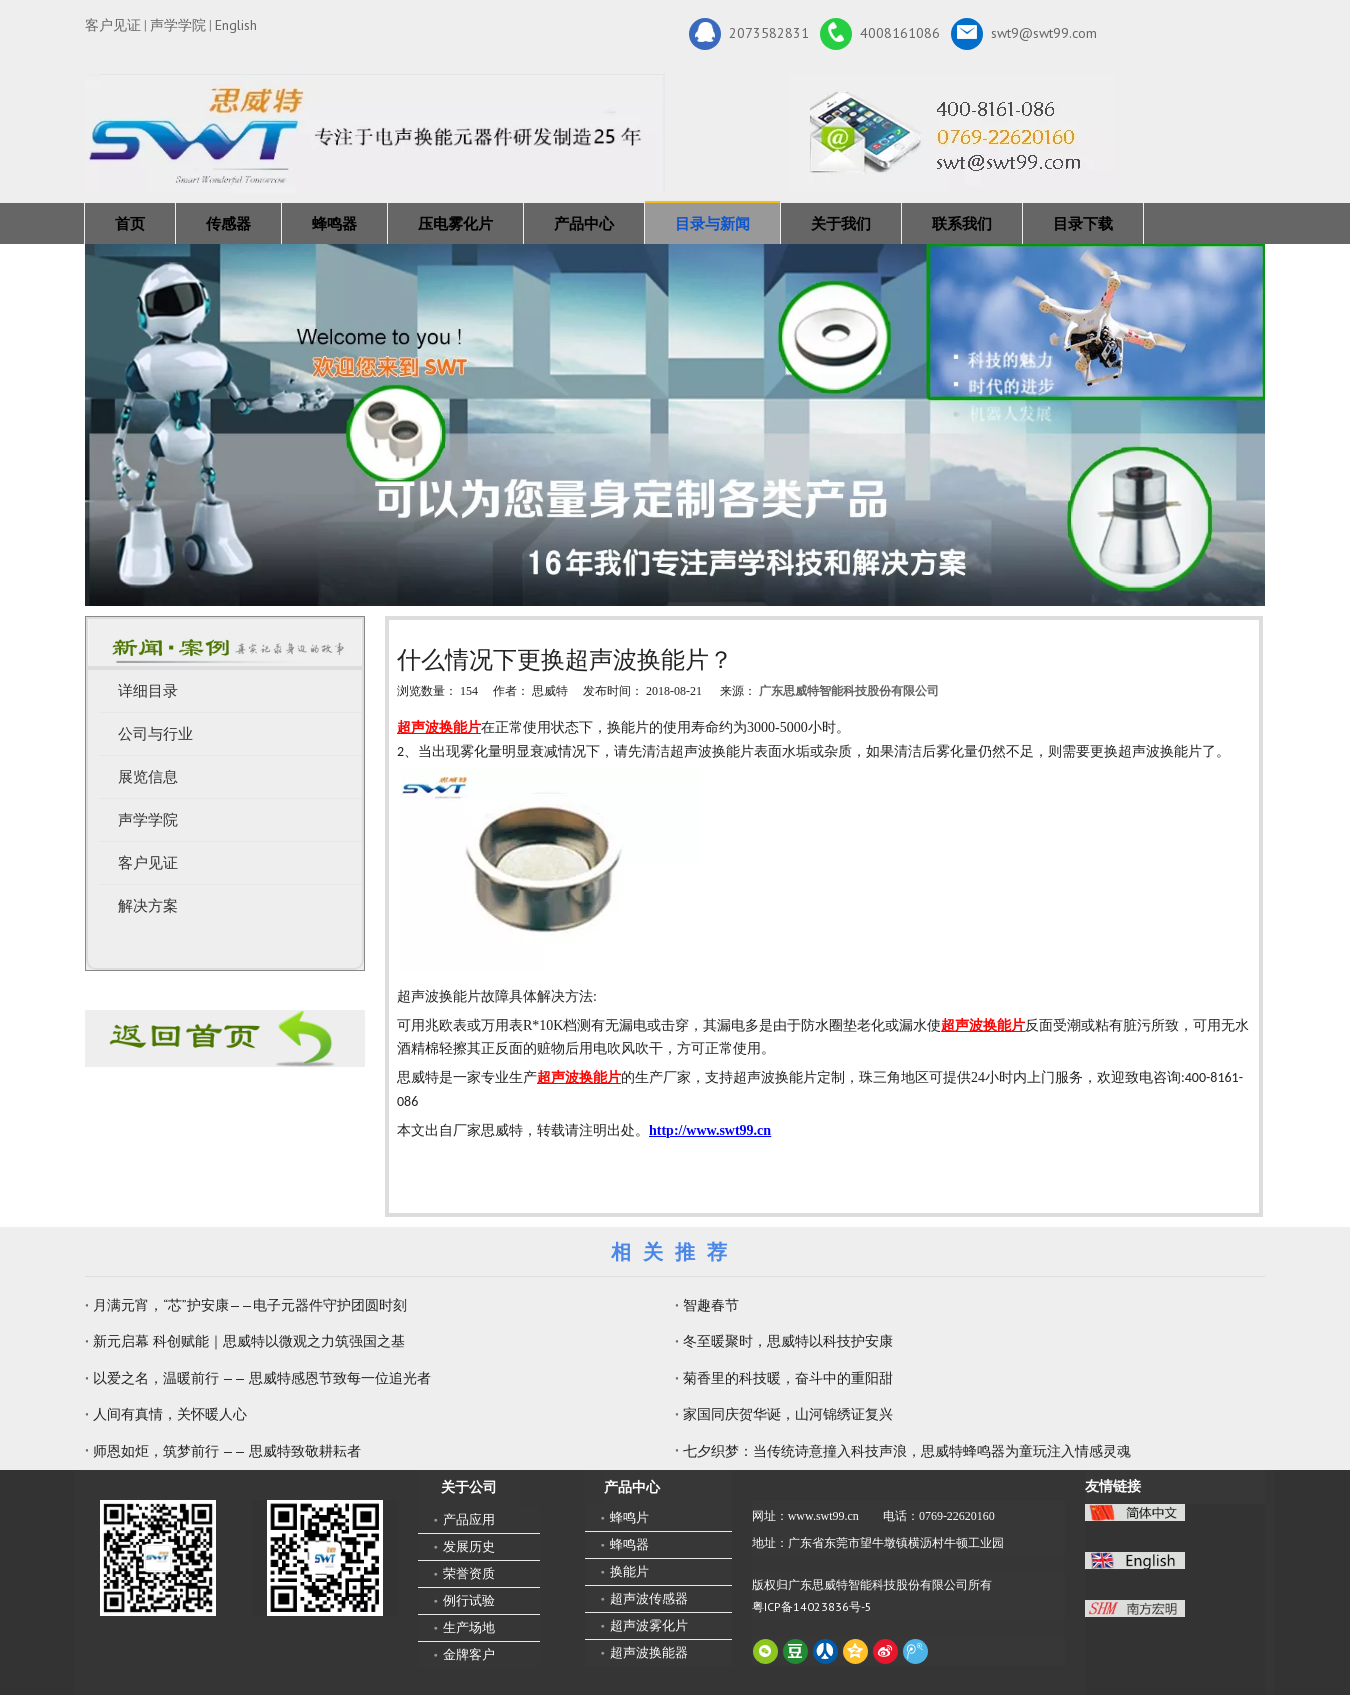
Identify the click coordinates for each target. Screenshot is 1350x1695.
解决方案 (148, 906)
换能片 (629, 1571)
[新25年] (375, 133)
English (236, 25)
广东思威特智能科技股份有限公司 (849, 691)
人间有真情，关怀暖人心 (170, 1414)
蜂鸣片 (629, 1517)
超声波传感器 (649, 1598)
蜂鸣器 (334, 223)
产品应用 (469, 1519)
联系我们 (962, 223)
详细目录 (148, 691)
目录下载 (1083, 223)
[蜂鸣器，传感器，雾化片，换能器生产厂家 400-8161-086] (675, 425)
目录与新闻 (712, 223)
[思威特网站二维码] (325, 1558)
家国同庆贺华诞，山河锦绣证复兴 (788, 1414)
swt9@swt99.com (1024, 34)
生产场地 (469, 1627)
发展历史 (469, 1546)
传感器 (228, 223)
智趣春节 (711, 1305)
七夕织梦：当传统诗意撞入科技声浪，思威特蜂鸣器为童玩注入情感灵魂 (907, 1451)
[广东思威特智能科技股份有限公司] (952, 133)
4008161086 (880, 34)
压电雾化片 (455, 223)
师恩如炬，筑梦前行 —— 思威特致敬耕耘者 (227, 1451)
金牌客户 (469, 1654)
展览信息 (148, 777)
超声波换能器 (649, 1652)
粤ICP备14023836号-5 (812, 1606)
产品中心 (584, 223)
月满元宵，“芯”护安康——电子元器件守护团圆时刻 (250, 1305)
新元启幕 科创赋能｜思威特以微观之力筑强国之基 (249, 1341)
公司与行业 (155, 734)
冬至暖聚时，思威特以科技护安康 (788, 1341)
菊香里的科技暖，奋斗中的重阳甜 (788, 1378)
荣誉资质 (469, 1573)
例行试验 (469, 1600)
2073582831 (749, 34)
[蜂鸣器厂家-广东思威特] (225, 1038)
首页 (130, 223)
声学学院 (178, 25)
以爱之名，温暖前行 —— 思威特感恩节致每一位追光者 (262, 1378)
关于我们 (841, 223)
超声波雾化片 (649, 1625)
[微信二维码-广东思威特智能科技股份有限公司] (158, 1558)
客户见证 (113, 25)
